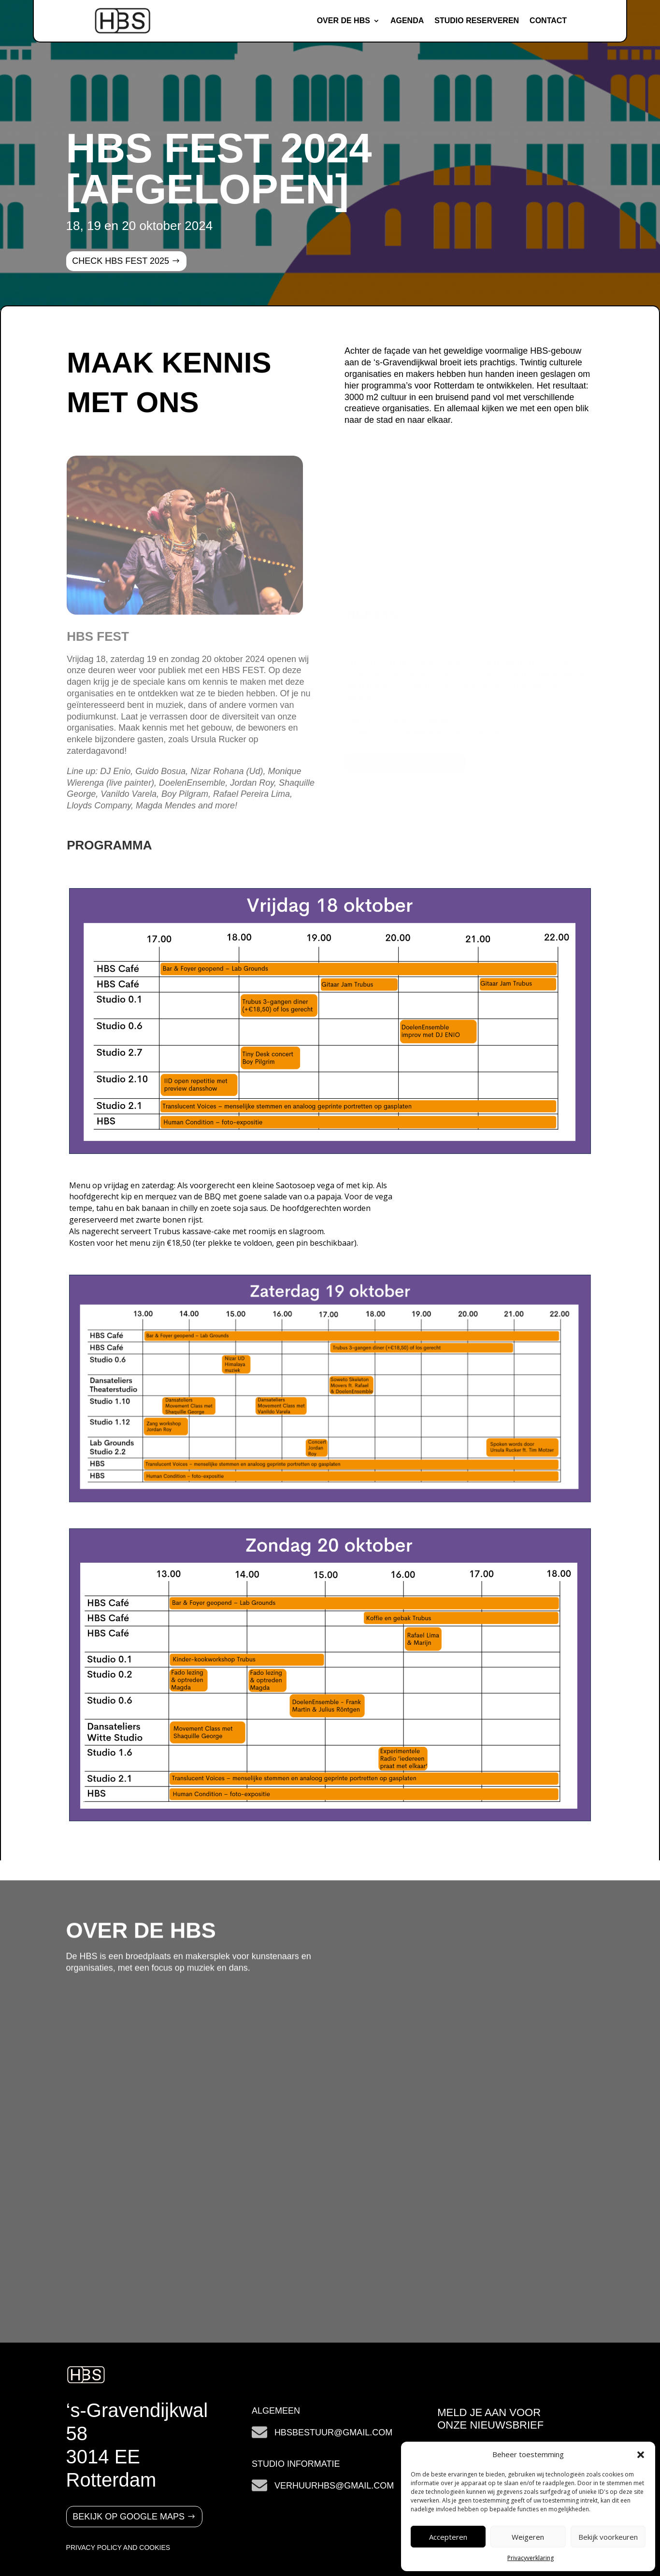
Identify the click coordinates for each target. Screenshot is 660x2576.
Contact (548, 20)
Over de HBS (343, 20)
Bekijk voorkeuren (608, 2537)
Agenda (407, 20)
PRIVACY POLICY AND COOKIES (118, 2547)
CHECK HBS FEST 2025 (120, 261)
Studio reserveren (476, 20)
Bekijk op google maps (128, 2516)
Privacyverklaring (530, 2558)
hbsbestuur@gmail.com (333, 2432)
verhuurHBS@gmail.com (334, 2485)
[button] (641, 2455)
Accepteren (448, 2537)
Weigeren (528, 2537)
